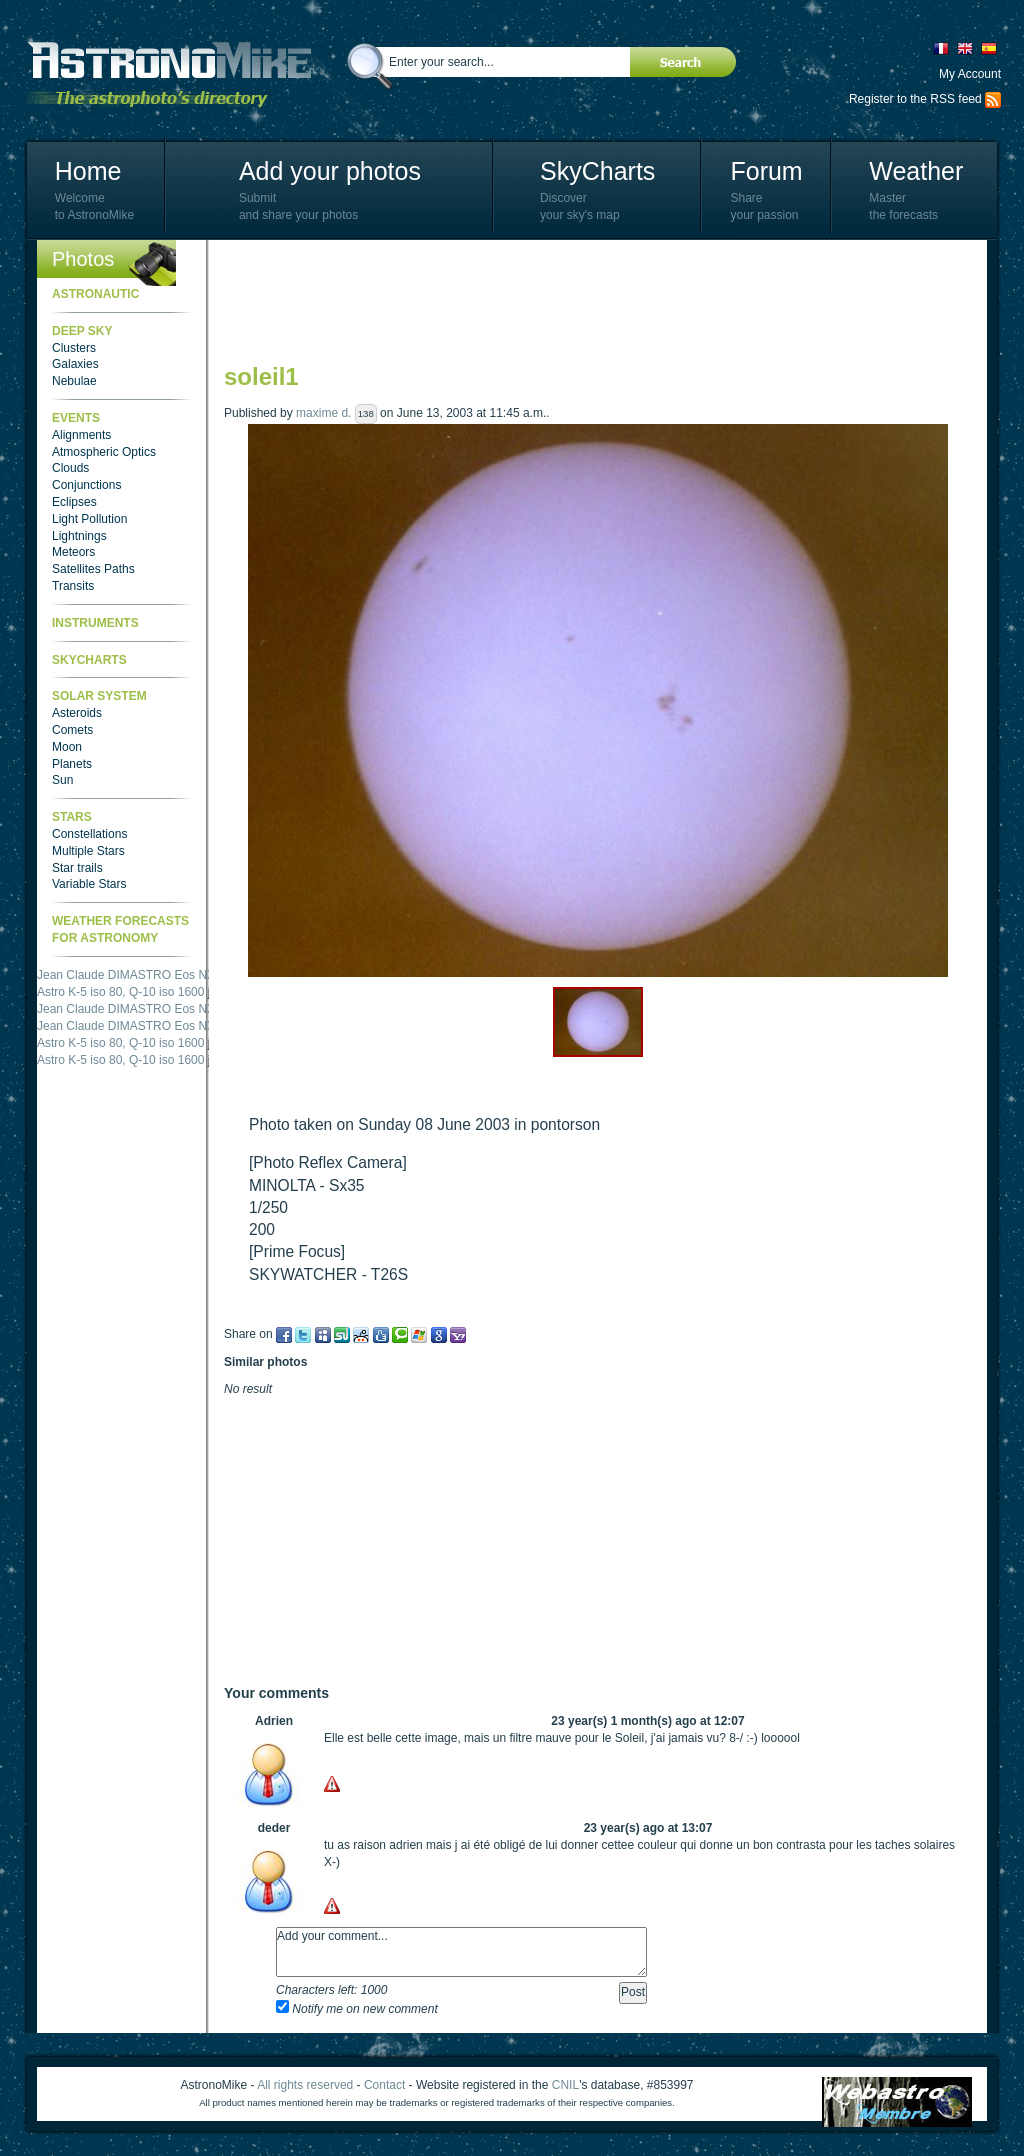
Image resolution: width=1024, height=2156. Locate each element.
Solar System (99, 696)
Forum (766, 171)
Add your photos (330, 171)
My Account (970, 74)
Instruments (95, 623)
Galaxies (75, 364)
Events (76, 418)
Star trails (77, 868)
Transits (73, 586)
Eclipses (74, 502)
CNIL (565, 2085)
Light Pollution (89, 519)
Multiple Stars (88, 851)
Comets (72, 730)
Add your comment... (461, 1952)
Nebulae (74, 381)
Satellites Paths (93, 569)
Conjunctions (86, 485)
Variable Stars (89, 884)
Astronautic (95, 294)
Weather (916, 171)
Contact (384, 2085)
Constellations (89, 834)
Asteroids (77, 713)
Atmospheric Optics (104, 452)
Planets (72, 764)
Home (88, 171)
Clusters (74, 348)
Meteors (73, 552)
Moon (67, 747)
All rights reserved (305, 2085)
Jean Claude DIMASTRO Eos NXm (131, 975)
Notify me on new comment (357, 2009)
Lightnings (79, 536)
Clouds (70, 468)
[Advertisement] (588, 300)
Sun (62, 780)
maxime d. (323, 413)
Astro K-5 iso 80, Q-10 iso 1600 (120, 992)
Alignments (81, 435)
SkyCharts (597, 171)
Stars (72, 817)
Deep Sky (82, 331)
